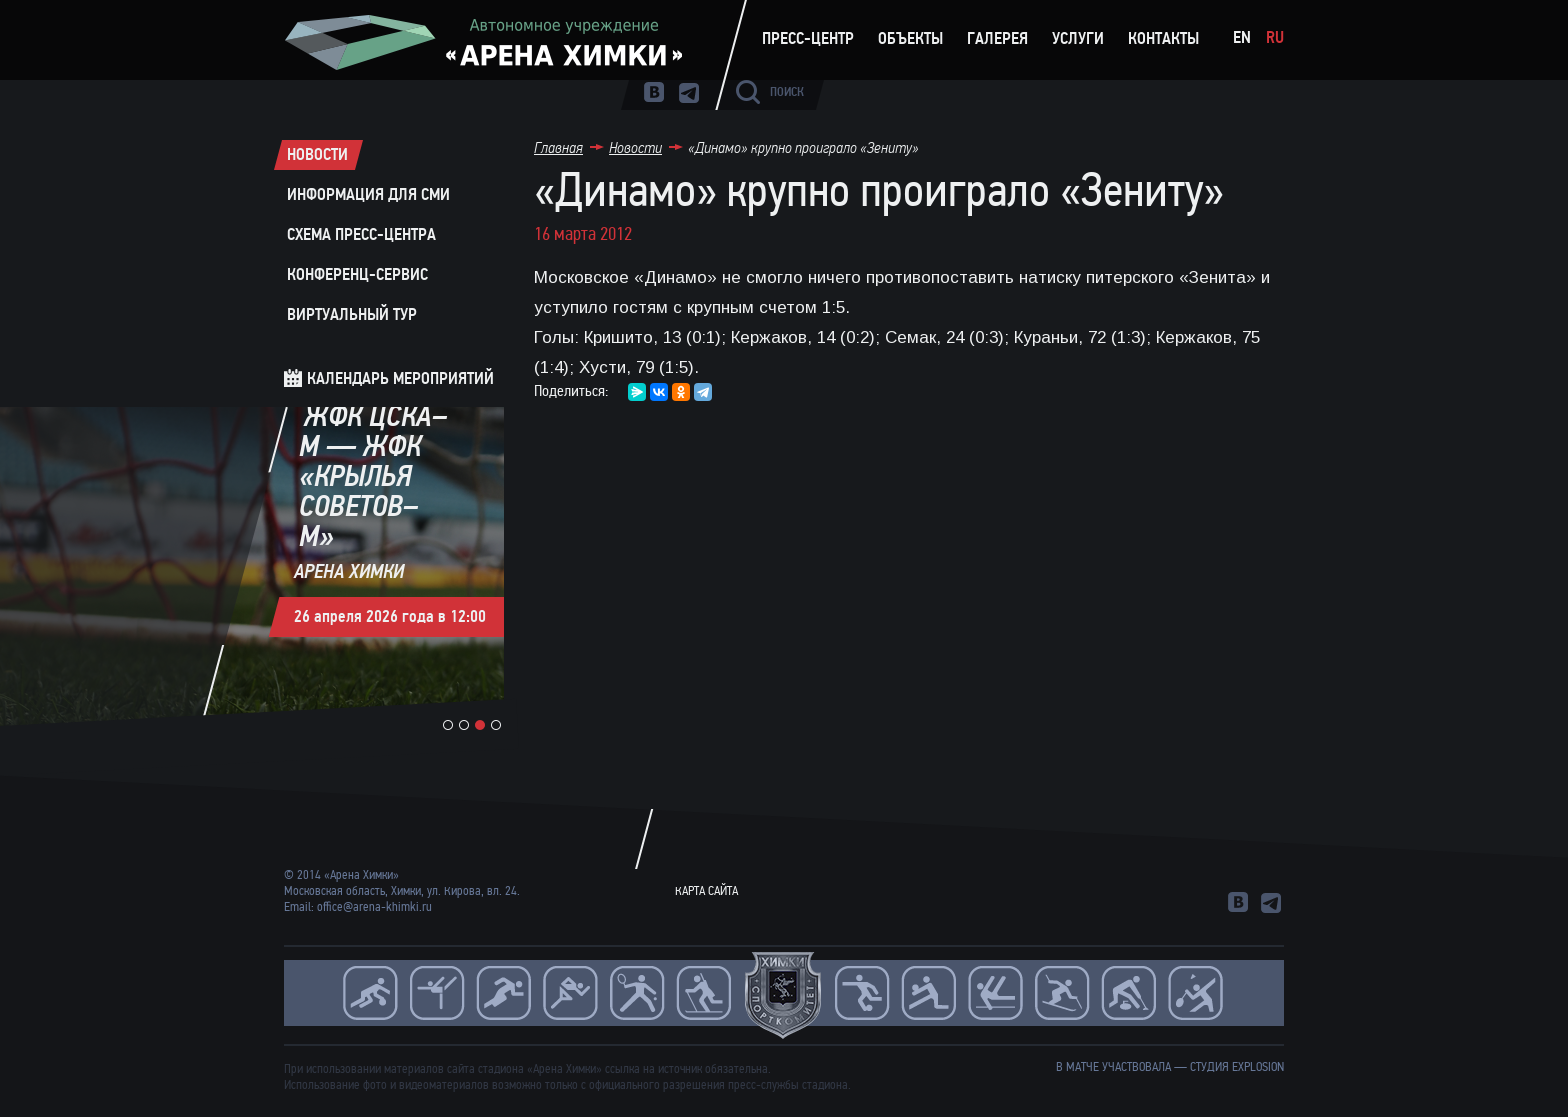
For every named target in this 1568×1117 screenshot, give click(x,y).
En (1242, 37)
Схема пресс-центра (361, 235)
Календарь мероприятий (400, 378)
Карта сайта (706, 891)
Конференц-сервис (357, 275)
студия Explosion (1237, 1067)
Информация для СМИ (368, 195)
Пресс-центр (808, 39)
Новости (317, 155)
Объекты (910, 39)
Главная (558, 147)
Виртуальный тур (352, 315)
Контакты (1163, 39)
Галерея (997, 39)
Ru (1275, 37)
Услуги (1078, 39)
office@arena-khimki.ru (374, 907)
